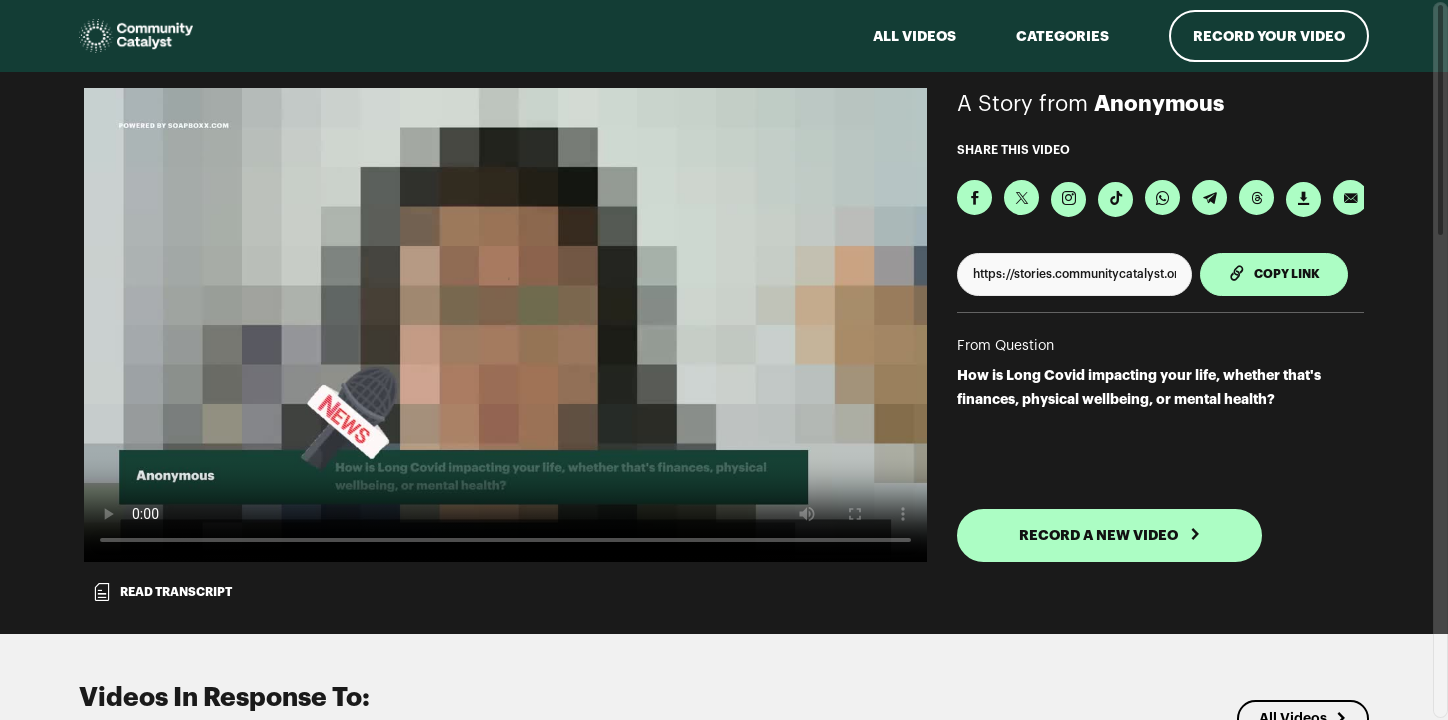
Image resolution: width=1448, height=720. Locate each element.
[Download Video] (1303, 199)
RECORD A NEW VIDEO (1110, 535)
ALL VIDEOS (914, 36)
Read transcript (162, 592)
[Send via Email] (1350, 197)
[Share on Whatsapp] (1162, 197)
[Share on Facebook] (974, 197)
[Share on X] (1021, 197)
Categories (1062, 36)
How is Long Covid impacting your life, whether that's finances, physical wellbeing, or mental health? (1139, 387)
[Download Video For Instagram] (1068, 199)
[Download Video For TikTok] (1115, 199)
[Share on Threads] (1256, 197)
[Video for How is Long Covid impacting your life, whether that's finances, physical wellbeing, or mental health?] (505, 325)
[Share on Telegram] (1209, 197)
